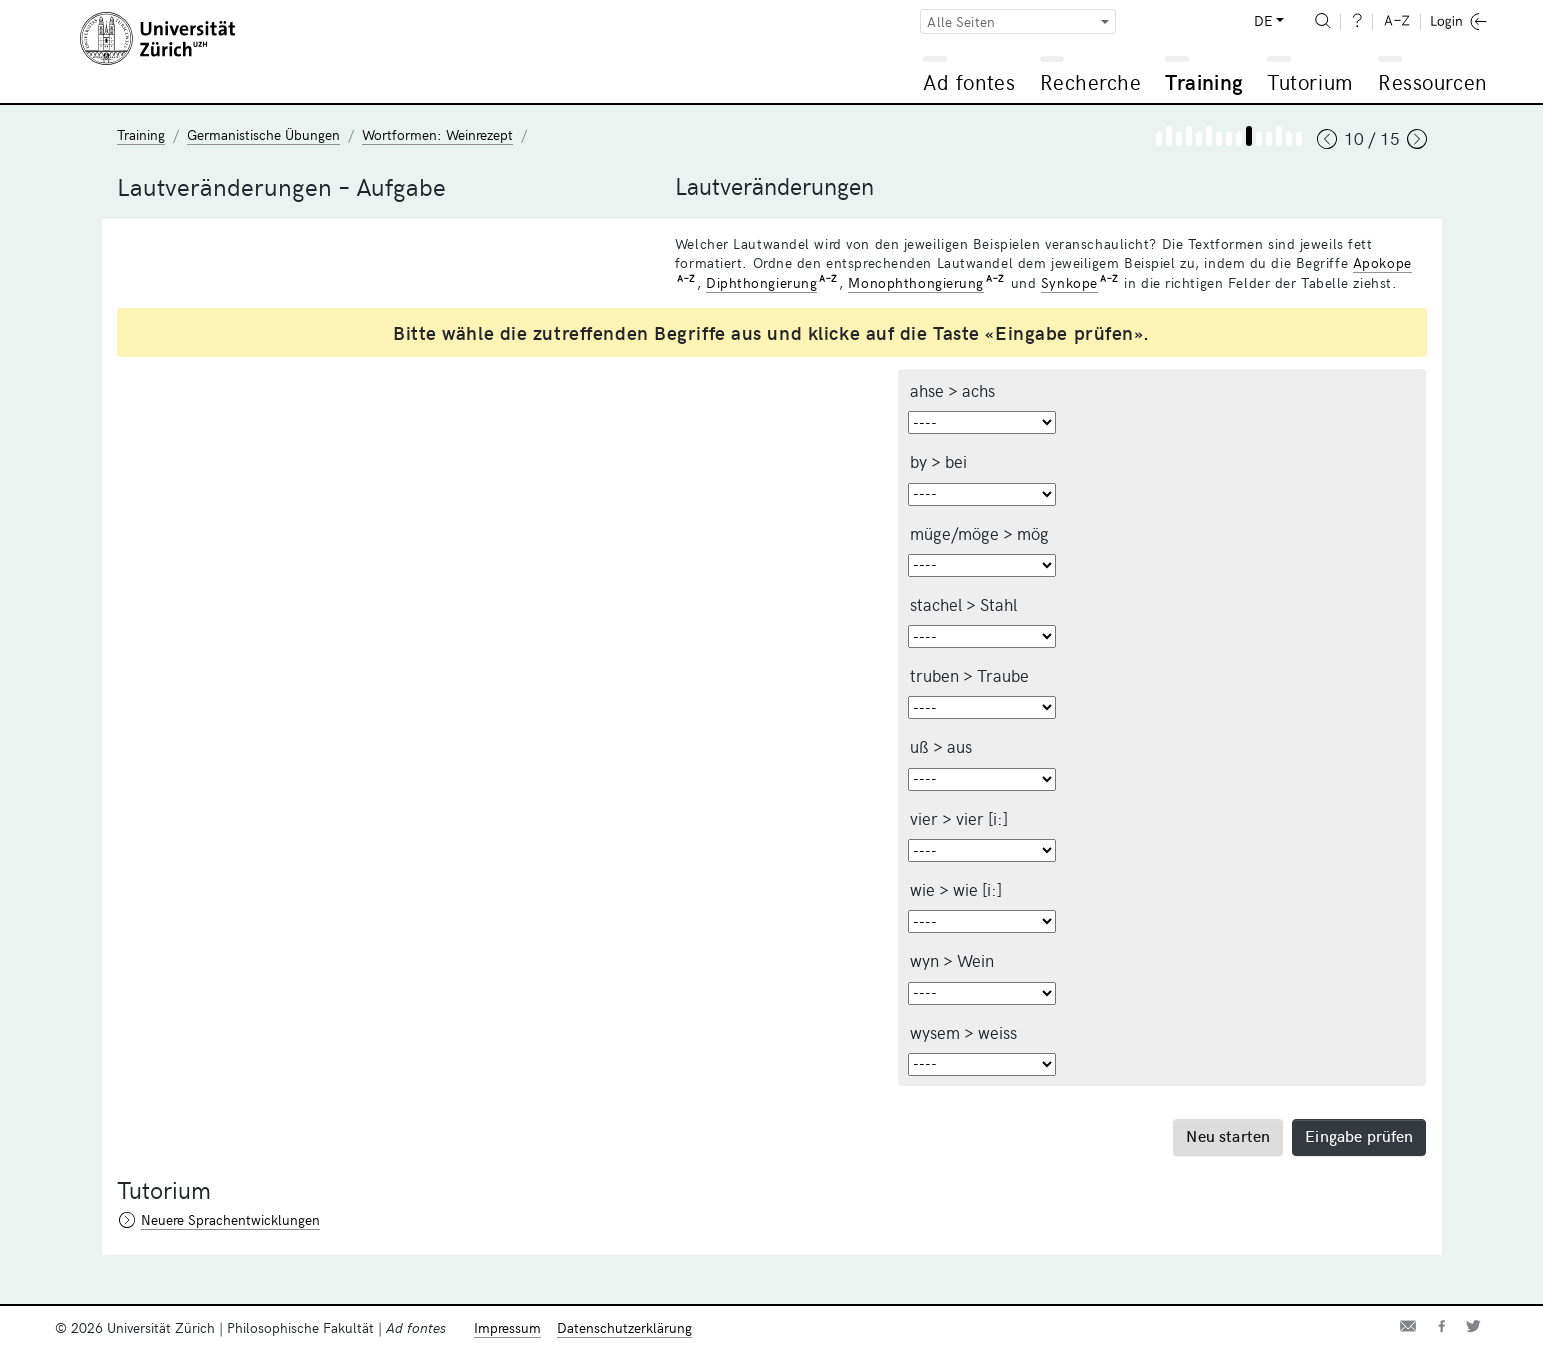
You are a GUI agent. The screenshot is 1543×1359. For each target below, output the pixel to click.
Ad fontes (969, 81)
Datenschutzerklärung (624, 1327)
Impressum (507, 1327)
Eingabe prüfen (1359, 1135)
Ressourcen (1432, 81)
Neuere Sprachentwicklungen (230, 1219)
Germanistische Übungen (263, 134)
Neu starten (1228, 1135)
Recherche (1091, 81)
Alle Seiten (961, 21)
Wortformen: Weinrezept (437, 134)
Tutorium (1309, 81)
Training (1204, 81)
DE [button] (1263, 20)
